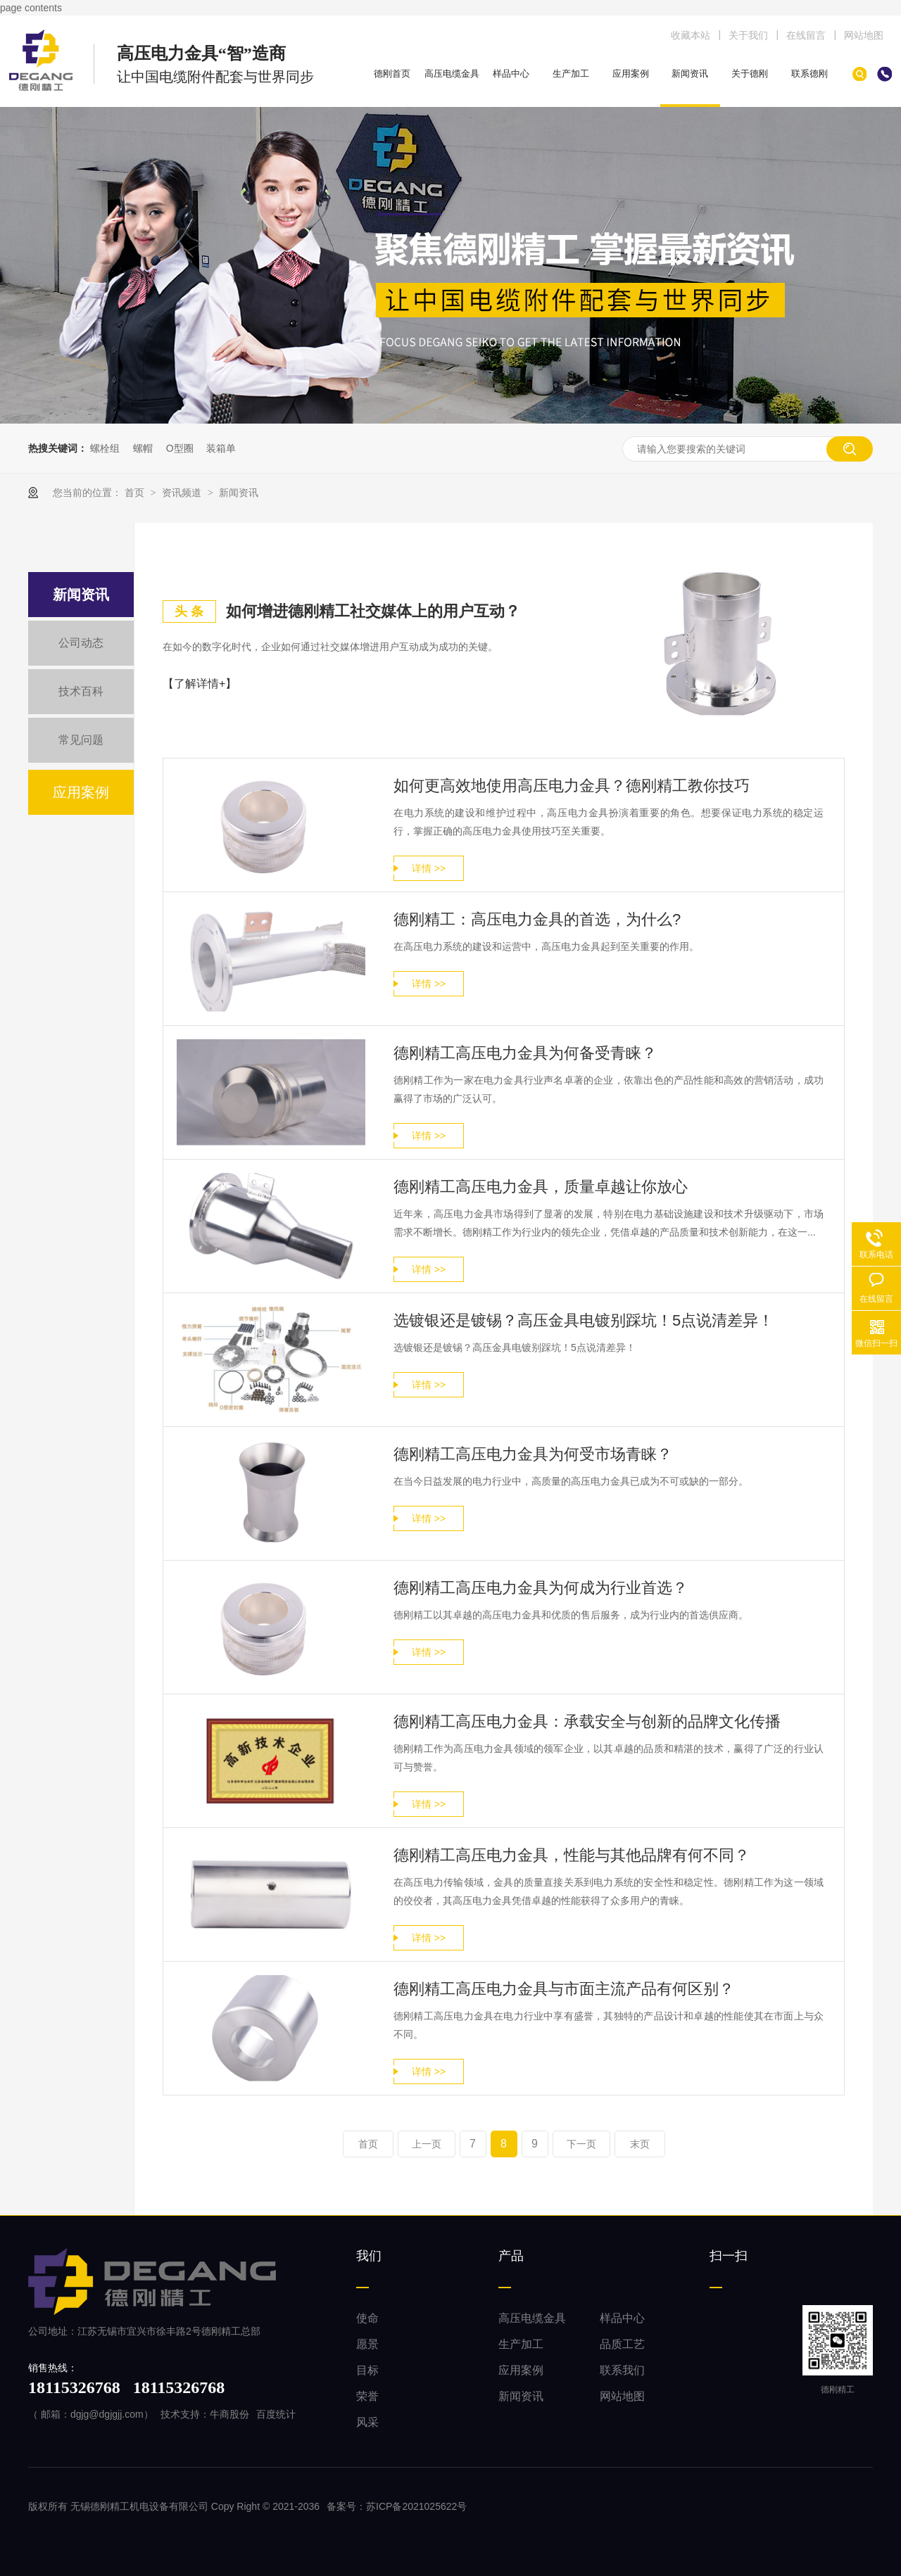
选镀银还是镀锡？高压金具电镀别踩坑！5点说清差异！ (583, 1320)
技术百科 (80, 691)
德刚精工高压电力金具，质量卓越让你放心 (540, 1186)
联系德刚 (809, 73)
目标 (367, 2370)
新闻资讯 (690, 73)
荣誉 (367, 2396)
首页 (136, 492)
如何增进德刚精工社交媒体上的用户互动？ (373, 611)
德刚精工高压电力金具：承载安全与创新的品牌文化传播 (587, 1721)
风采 (367, 2422)
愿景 (367, 2344)
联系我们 (622, 2370)
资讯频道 (183, 492)
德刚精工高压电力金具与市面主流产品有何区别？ (563, 1989)
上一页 (426, 2144)
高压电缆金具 (451, 73)
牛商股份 (229, 2414)
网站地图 (863, 35)
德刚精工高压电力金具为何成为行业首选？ (540, 1588)
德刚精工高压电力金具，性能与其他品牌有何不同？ (571, 1855)
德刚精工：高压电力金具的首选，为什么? (537, 919)
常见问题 (80, 740)
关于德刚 (749, 73)
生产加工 (571, 73)
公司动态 (80, 643)
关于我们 (748, 35)
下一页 (581, 2144)
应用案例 (630, 73)
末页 (640, 2144)
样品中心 (511, 73)
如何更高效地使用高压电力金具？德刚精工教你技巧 (571, 785)
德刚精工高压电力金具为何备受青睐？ (525, 1053)
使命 (367, 2318)
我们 (369, 2256)
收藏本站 (690, 35)
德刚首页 (392, 73)
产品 (511, 2256)
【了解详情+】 (200, 684)
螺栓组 (105, 448)
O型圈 (180, 448)
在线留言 (806, 35)
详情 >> (429, 868)
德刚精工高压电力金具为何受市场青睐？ (532, 1454)
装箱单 (221, 448)
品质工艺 (622, 2344)
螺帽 (143, 448)
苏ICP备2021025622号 (416, 2506)
